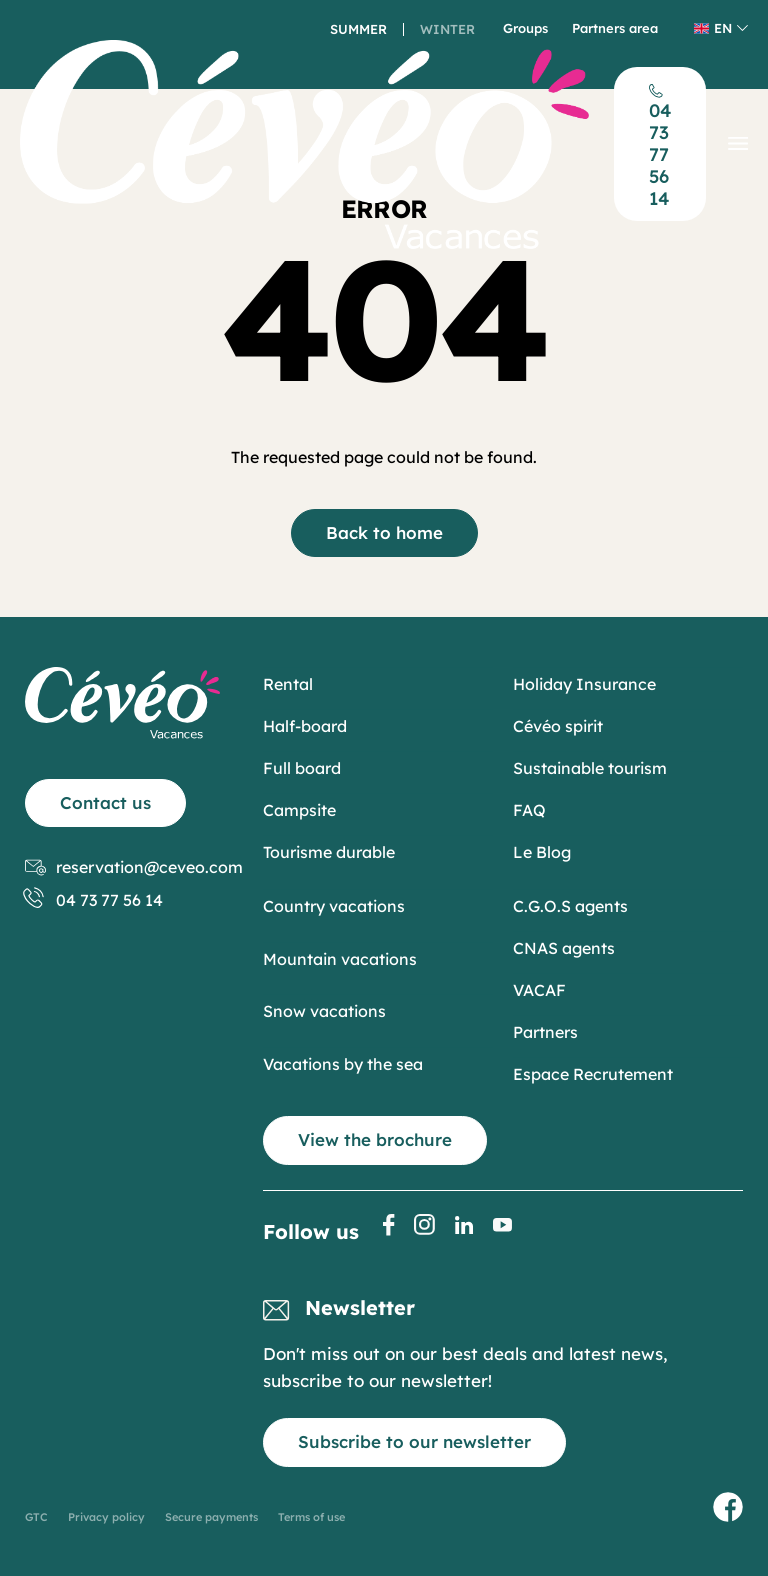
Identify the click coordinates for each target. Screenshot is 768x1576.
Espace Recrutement (593, 1074)
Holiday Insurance (584, 684)
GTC (36, 1517)
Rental (288, 684)
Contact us (105, 802)
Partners (545, 1032)
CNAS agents (564, 948)
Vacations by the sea (343, 1064)
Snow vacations (324, 1011)
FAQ (529, 810)
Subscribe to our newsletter (414, 1441)
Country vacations (334, 906)
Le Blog (542, 852)
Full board (302, 768)
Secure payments (211, 1517)
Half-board (305, 726)
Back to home (384, 532)
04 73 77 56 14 (94, 900)
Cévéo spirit (558, 726)
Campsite (299, 810)
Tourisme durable (329, 852)
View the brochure (375, 1139)
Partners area (615, 28)
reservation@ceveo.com (134, 867)
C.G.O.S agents (570, 906)
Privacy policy (106, 1517)
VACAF (539, 990)
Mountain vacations (340, 959)
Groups (525, 28)
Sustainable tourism (590, 768)
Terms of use (311, 1517)
